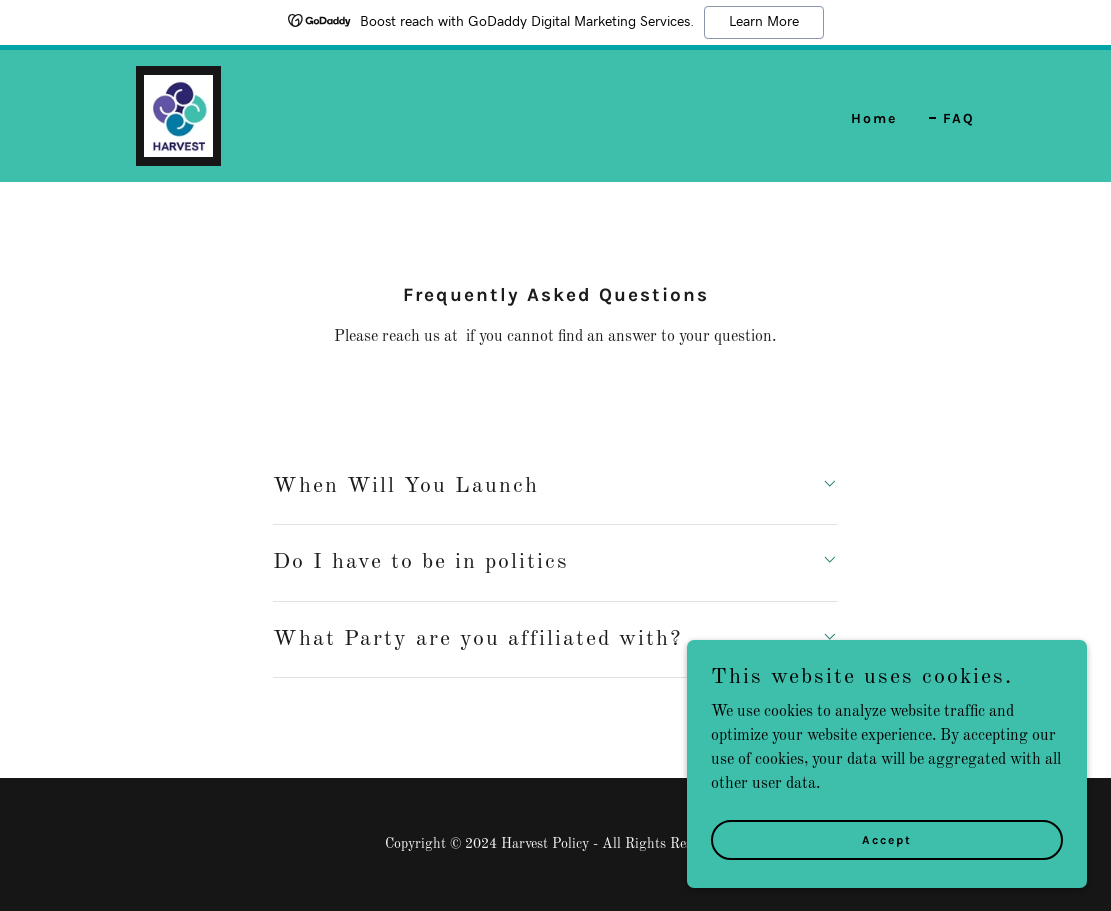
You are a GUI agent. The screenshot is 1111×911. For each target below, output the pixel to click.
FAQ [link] (959, 118)
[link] (178, 116)
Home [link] (874, 118)
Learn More (764, 22)
